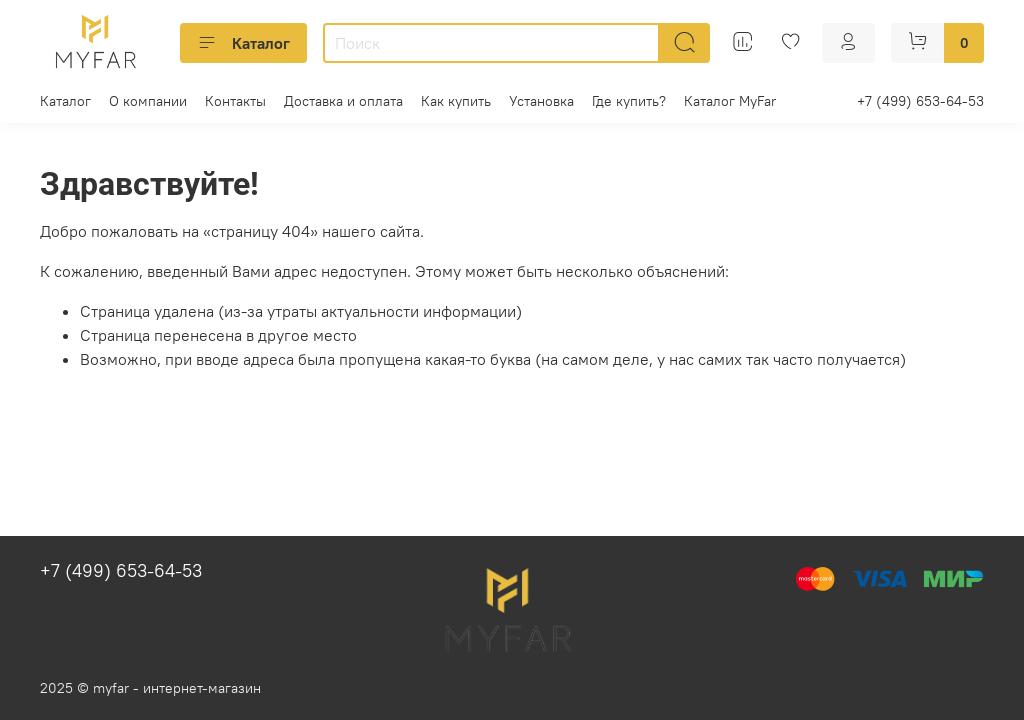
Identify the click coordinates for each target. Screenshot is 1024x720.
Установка (541, 101)
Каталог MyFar (730, 101)
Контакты (235, 101)
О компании (148, 101)
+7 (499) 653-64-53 (920, 101)
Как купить (456, 101)
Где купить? (629, 101)
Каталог (243, 43)
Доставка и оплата (343, 101)
